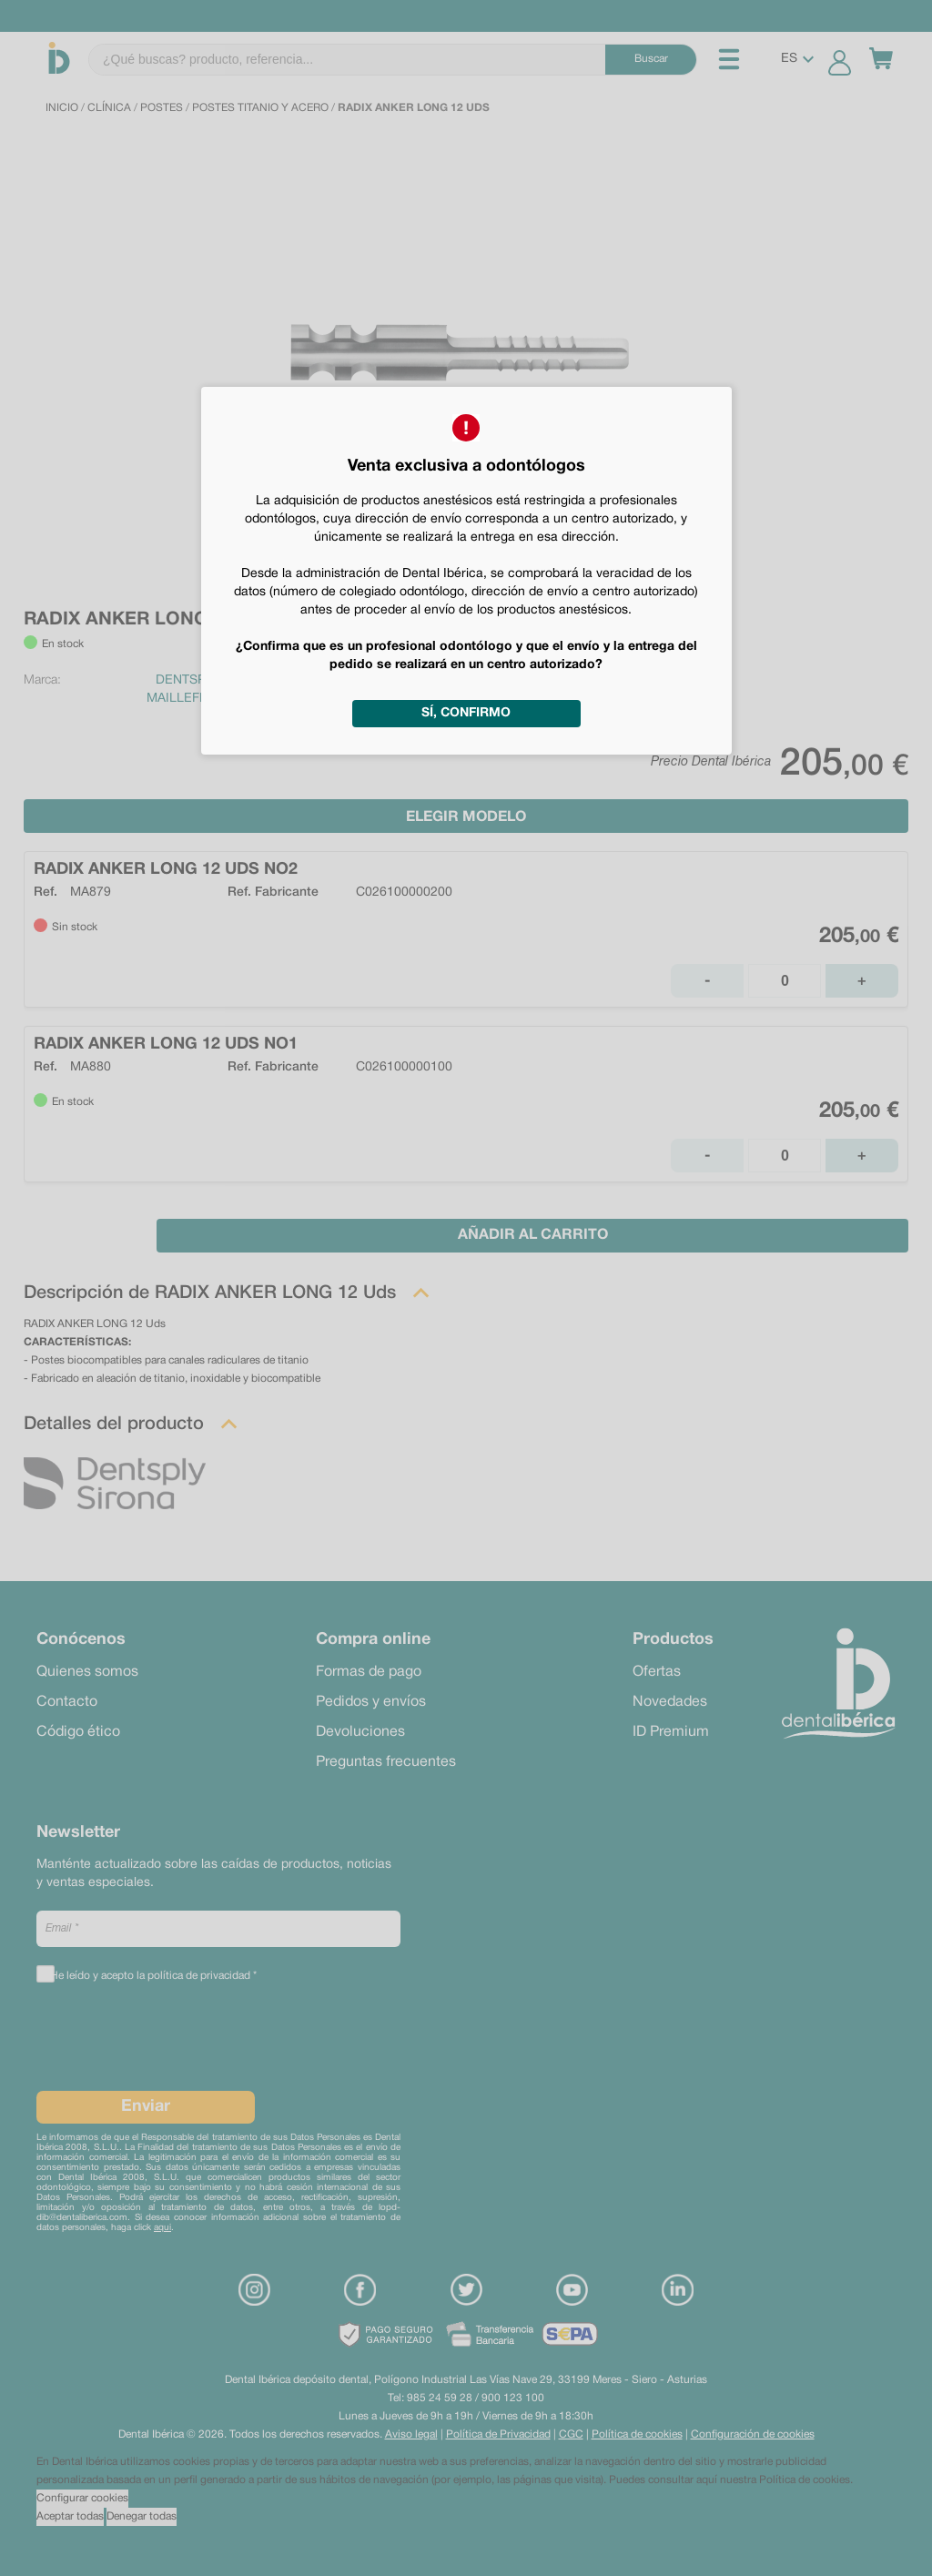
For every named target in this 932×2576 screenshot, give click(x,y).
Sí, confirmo (466, 713)
